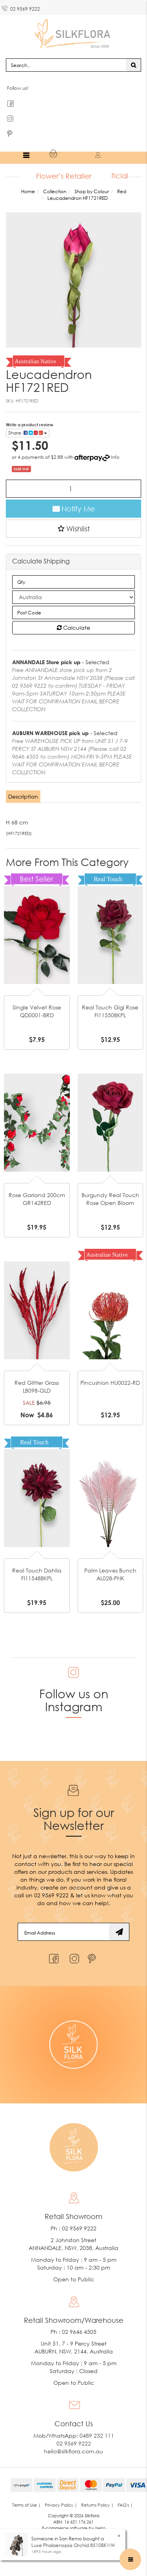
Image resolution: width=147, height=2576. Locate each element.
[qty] (73, 583)
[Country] (73, 598)
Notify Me (74, 509)
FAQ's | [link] (125, 2506)
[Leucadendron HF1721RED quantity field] (73, 490)
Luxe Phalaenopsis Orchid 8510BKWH (72, 2545)
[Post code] (73, 613)
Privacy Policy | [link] (61, 2506)
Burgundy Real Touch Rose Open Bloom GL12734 (110, 1204)
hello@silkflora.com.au (73, 2452)
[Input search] (66, 65)
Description (23, 797)
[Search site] (133, 65)
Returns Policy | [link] (97, 2506)
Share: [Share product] (27, 434)
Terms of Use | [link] (26, 2506)
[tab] (23, 798)
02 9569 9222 (21, 7)
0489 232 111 (97, 2436)
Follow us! (18, 89)
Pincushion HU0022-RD (110, 1383)
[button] (73, 530)
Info (115, 458)
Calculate (73, 628)
